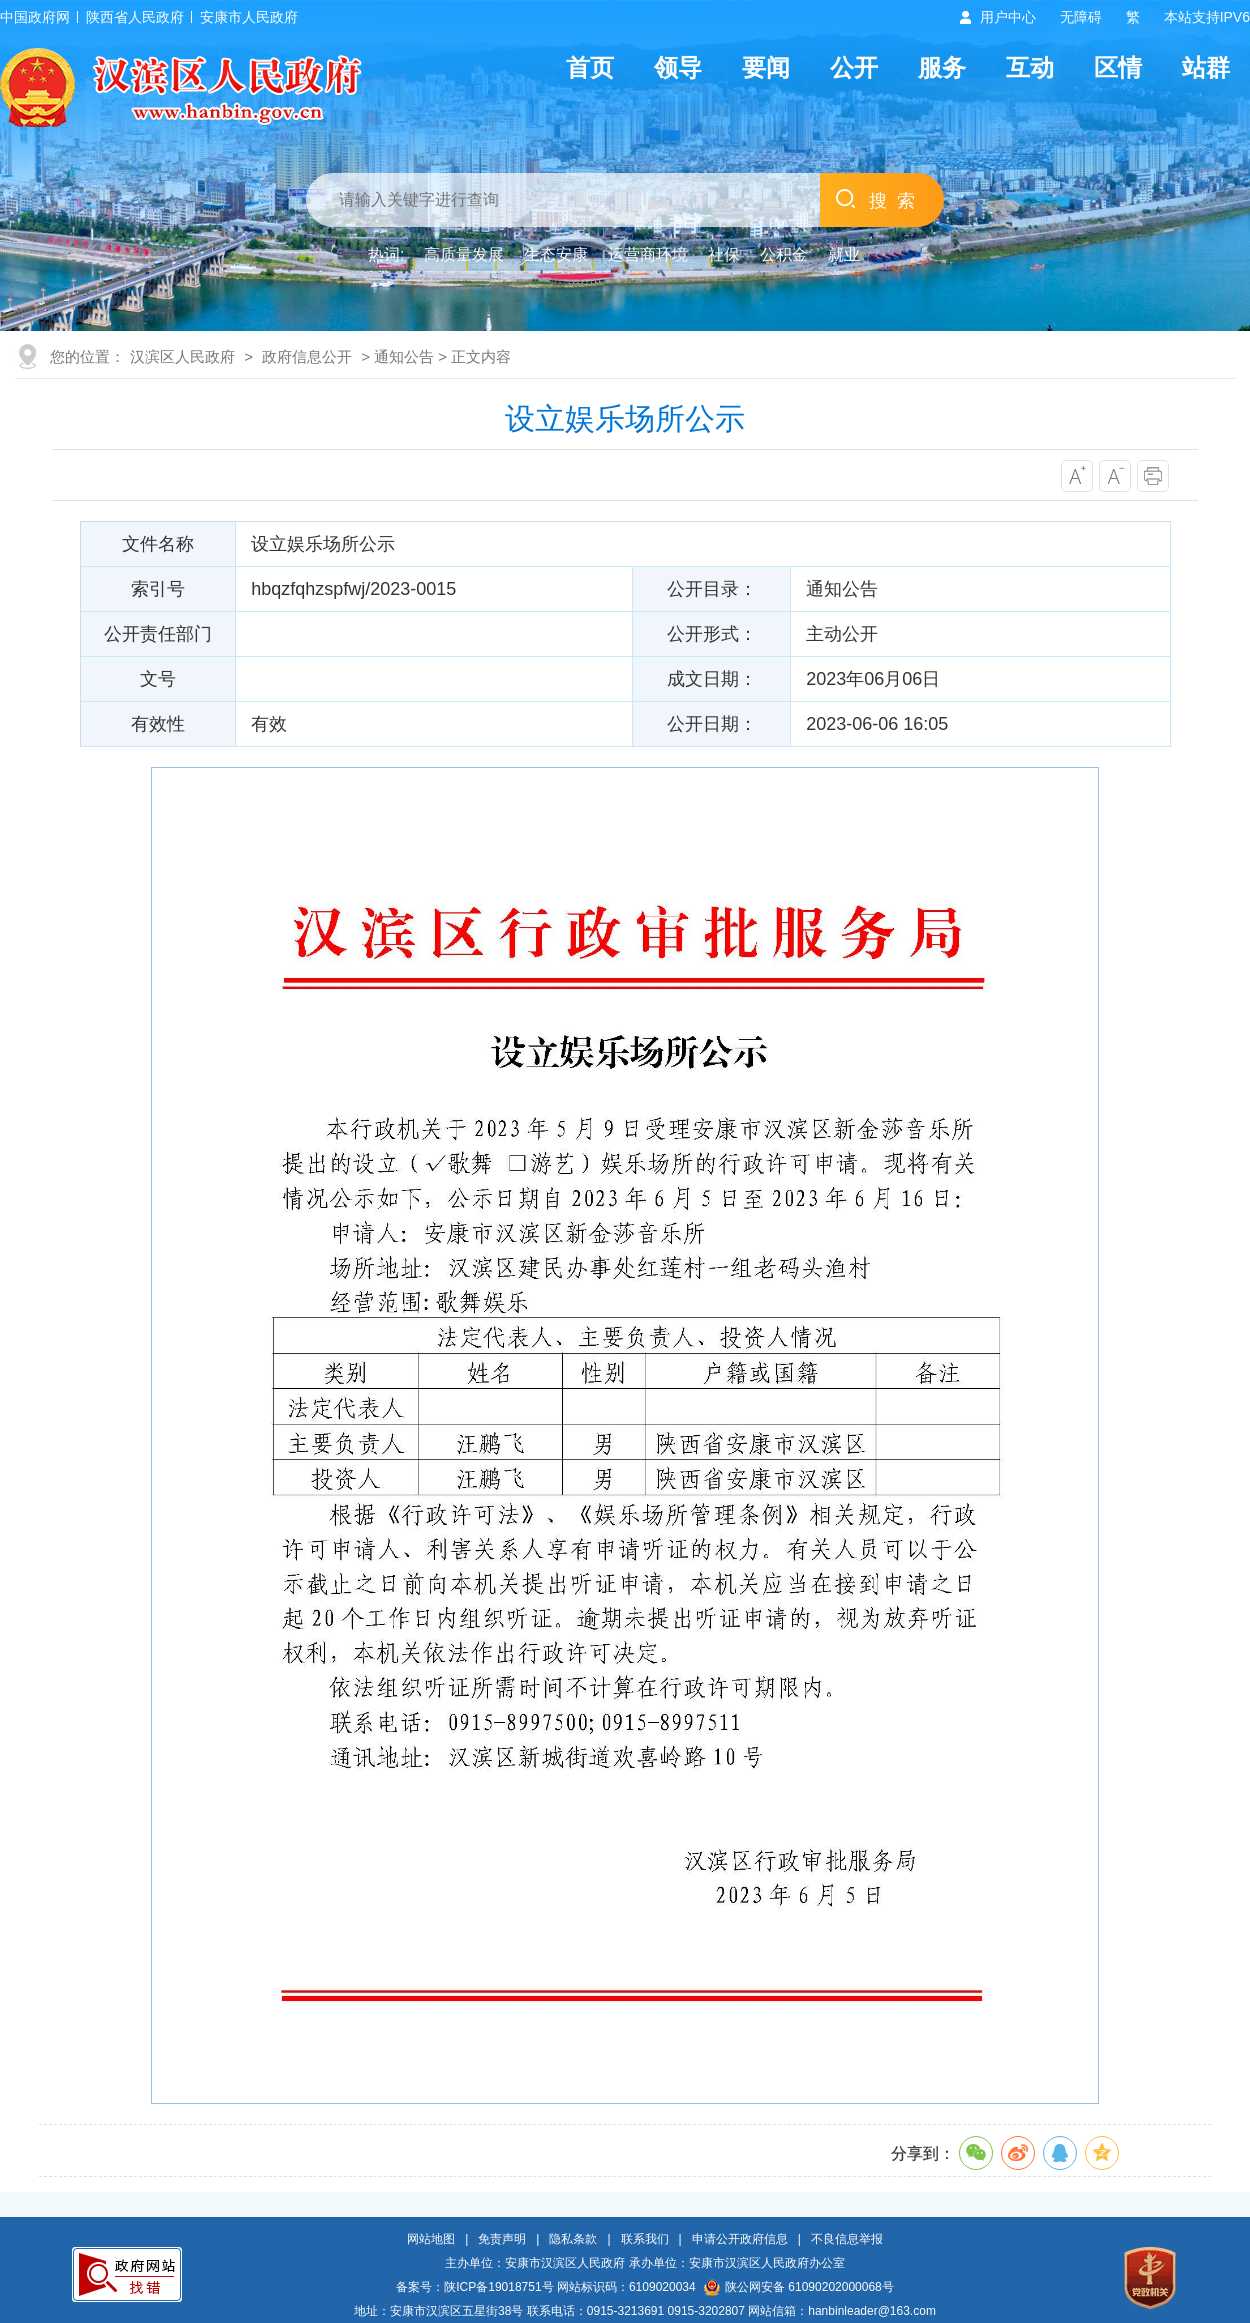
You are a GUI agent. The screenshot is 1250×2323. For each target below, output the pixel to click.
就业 (844, 254)
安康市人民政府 (249, 17)
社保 (724, 254)
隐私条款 (573, 2239)
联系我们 (645, 2239)
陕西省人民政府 (135, 17)
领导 (678, 67)
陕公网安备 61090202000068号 (799, 2287)
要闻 (766, 67)
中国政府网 (35, 17)
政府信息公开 (307, 356)
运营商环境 (648, 254)
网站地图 (431, 2239)
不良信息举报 (847, 2239)
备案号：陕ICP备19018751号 (474, 2287)
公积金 (784, 254)
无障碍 (1081, 17)
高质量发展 (464, 254)
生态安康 (556, 254)
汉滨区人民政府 (182, 356)
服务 (942, 67)
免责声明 (502, 2239)
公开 (854, 67)
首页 (590, 67)
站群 (1206, 67)
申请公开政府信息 (740, 2239)
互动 (1030, 67)
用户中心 (1008, 17)
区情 (1118, 67)
